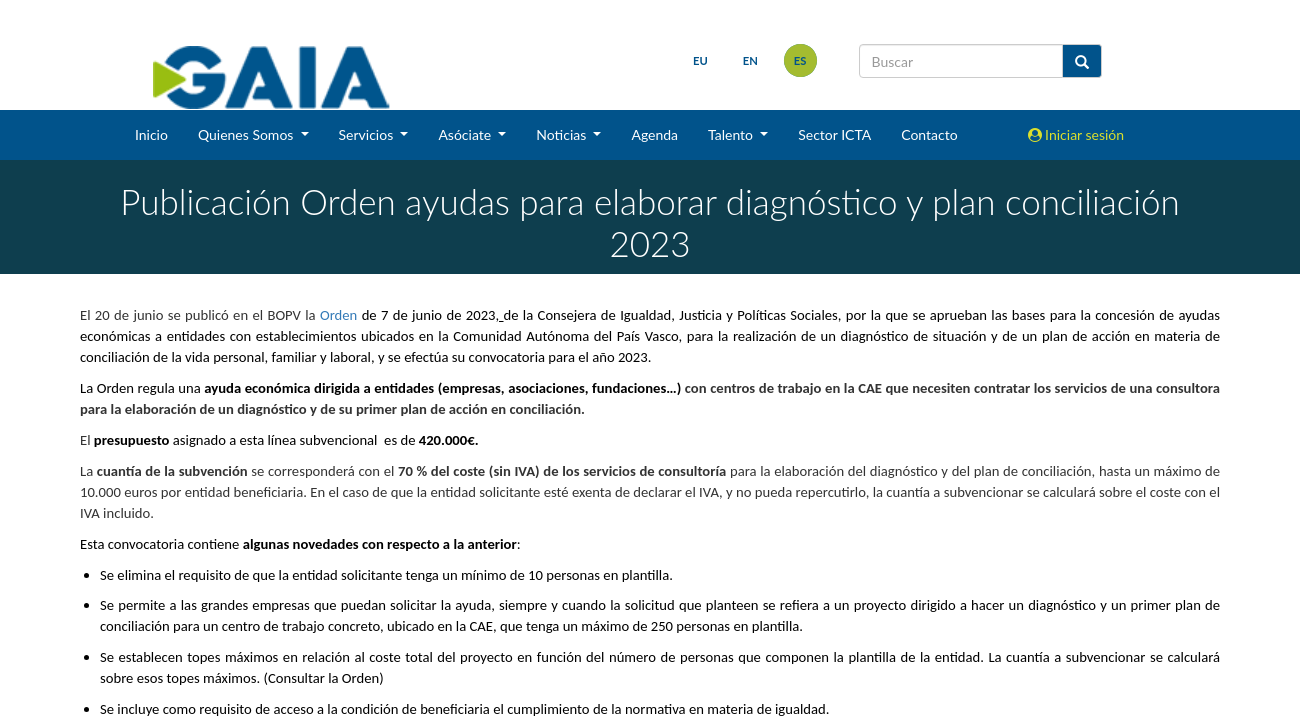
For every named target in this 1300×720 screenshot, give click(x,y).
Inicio (151, 134)
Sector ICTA (834, 134)
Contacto (929, 134)
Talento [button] (732, 134)
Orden (338, 315)
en (750, 60)
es (800, 60)
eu (700, 60)
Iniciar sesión (1076, 134)
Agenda (654, 134)
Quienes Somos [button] (247, 134)
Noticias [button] (563, 134)
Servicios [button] (368, 134)
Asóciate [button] (466, 134)
